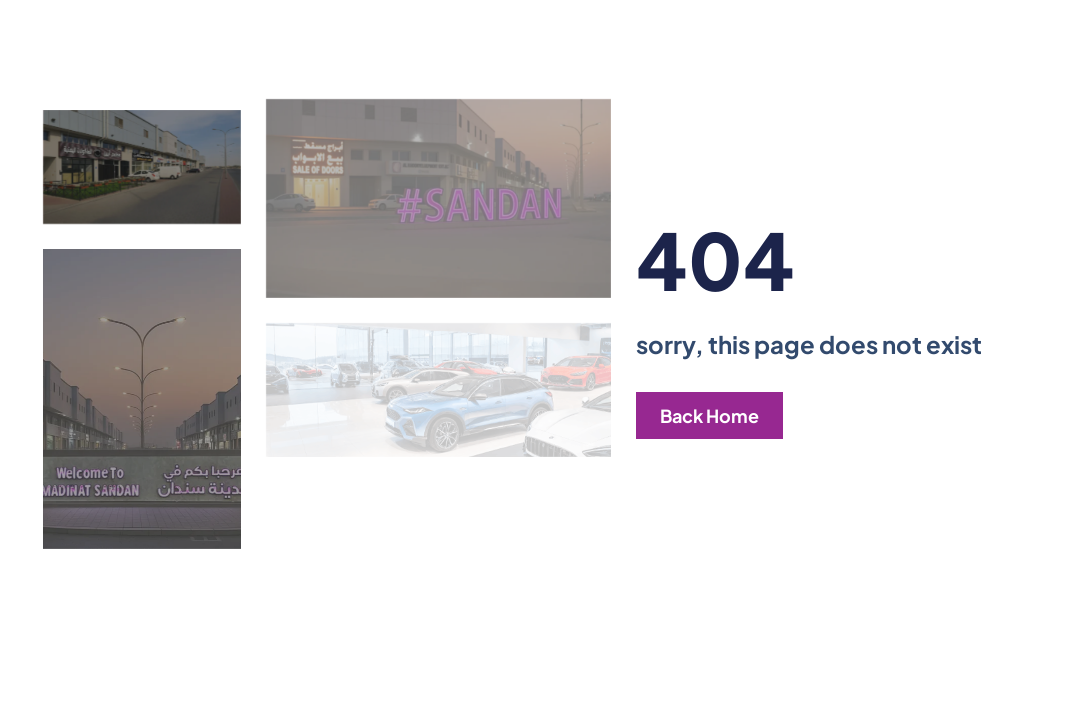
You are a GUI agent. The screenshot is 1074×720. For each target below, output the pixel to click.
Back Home (709, 415)
